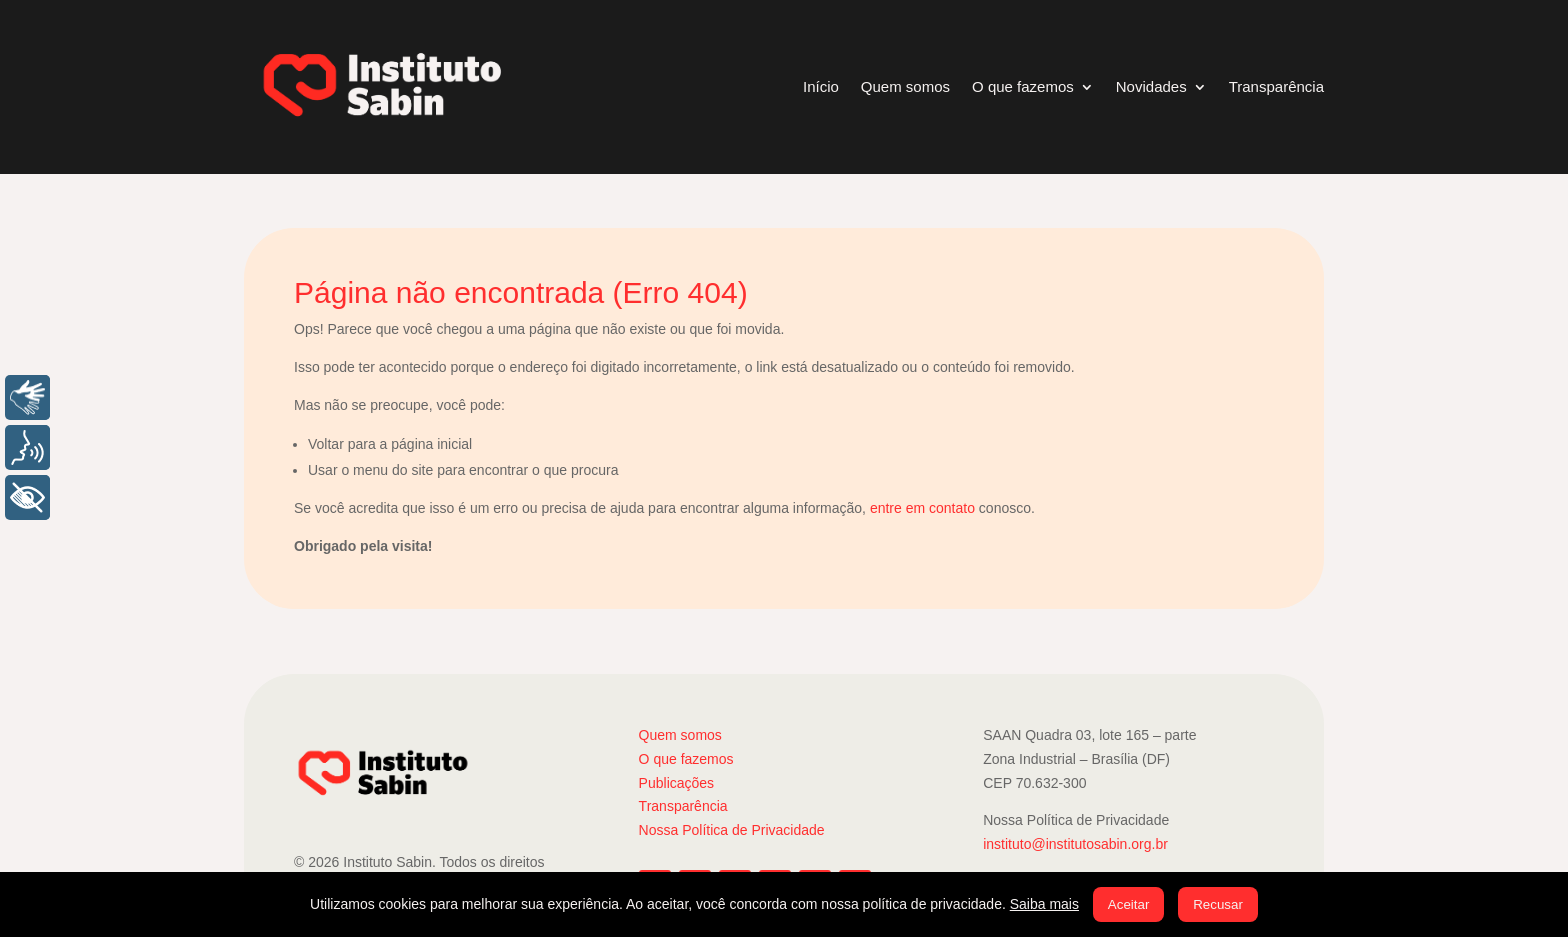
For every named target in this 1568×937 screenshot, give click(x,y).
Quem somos (905, 86)
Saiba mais (1044, 904)
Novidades (1151, 86)
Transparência (1276, 86)
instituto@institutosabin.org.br (1075, 844)
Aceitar (1128, 904)
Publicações (677, 783)
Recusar (1218, 904)
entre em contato (922, 508)
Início (821, 86)
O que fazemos (1023, 86)
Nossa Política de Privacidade (732, 830)
